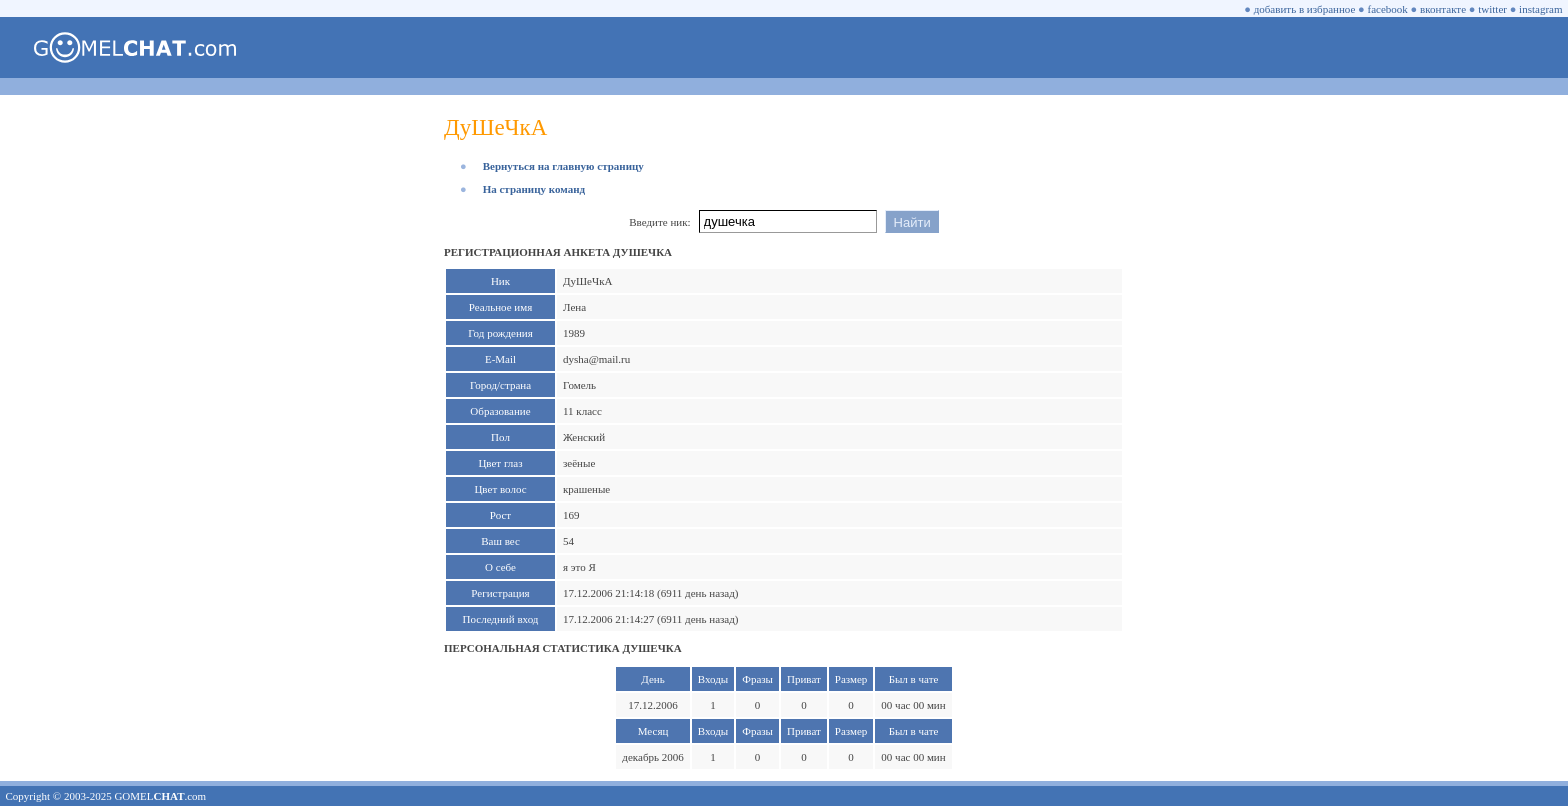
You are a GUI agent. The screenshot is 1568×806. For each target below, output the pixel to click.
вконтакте (1443, 9)
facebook (1388, 9)
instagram (1540, 9)
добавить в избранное (1305, 9)
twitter (1492, 9)
